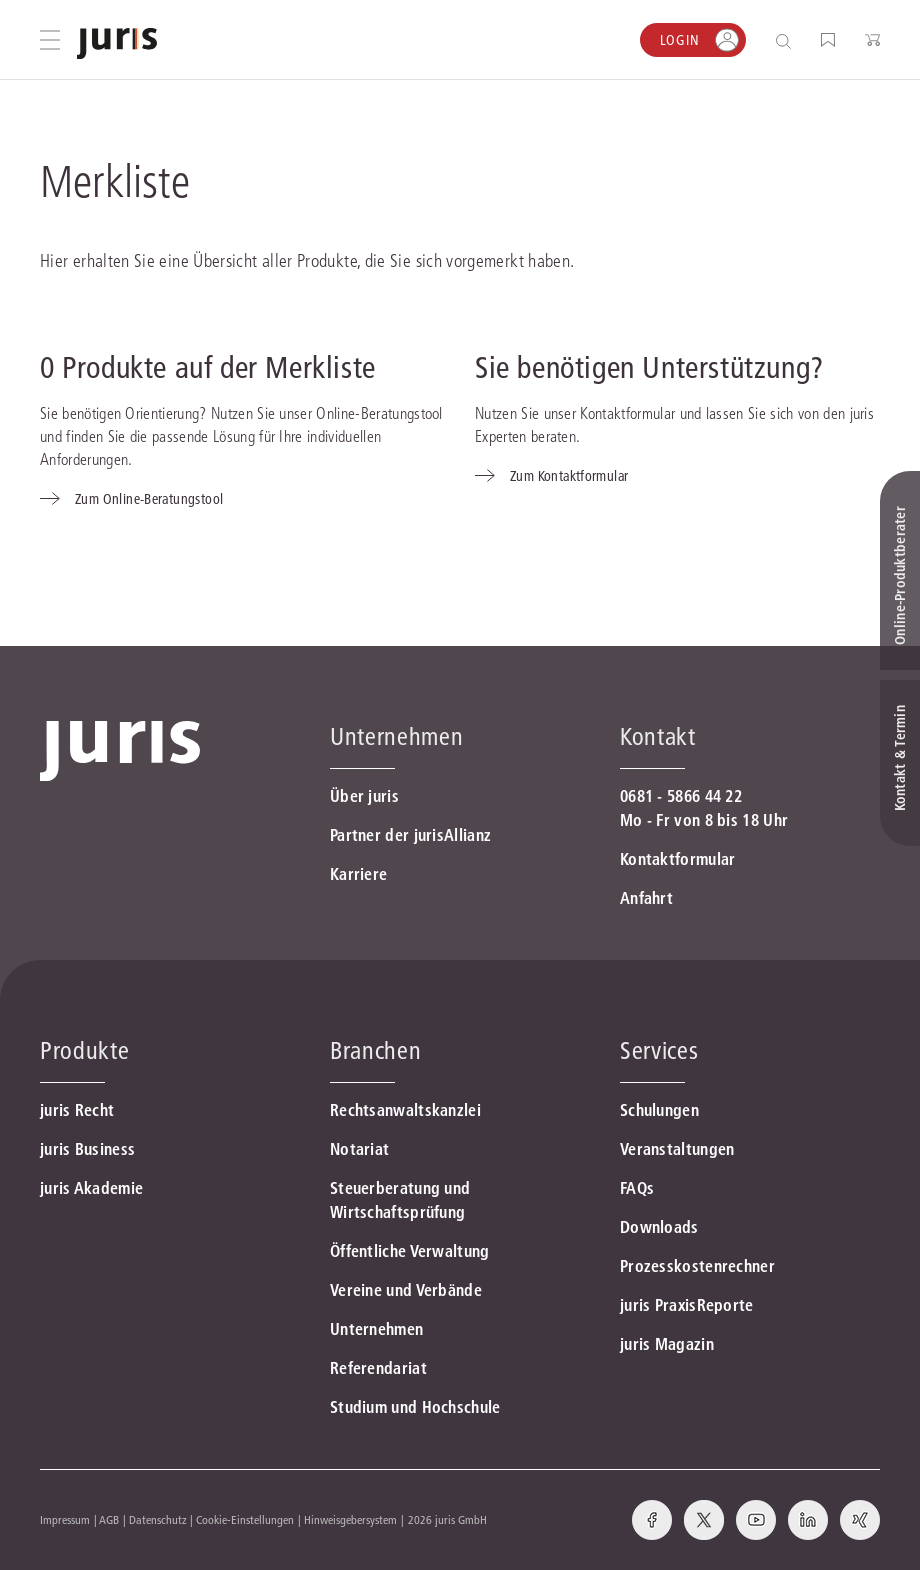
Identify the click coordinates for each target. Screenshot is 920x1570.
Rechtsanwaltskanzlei (405, 1110)
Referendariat (378, 1368)
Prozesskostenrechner (697, 1266)
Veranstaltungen (677, 1149)
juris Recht (77, 1110)
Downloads (659, 1227)
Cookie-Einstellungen (245, 1519)
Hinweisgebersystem (350, 1519)
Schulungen (659, 1110)
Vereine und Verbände (406, 1290)
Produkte (84, 1050)
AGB (109, 1519)
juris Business (87, 1149)
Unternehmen (376, 1329)
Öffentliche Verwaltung (410, 1251)
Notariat (359, 1149)
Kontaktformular (678, 859)
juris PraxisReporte (687, 1305)
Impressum (65, 1519)
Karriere (358, 874)
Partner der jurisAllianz (410, 835)
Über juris (364, 796)
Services (659, 1050)
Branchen (375, 1050)
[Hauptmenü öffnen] (50, 40)
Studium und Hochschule (415, 1407)
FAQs (637, 1188)
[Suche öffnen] (787, 40)
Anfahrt (646, 898)
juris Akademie (91, 1188)
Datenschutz (158, 1519)
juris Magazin (667, 1344)
